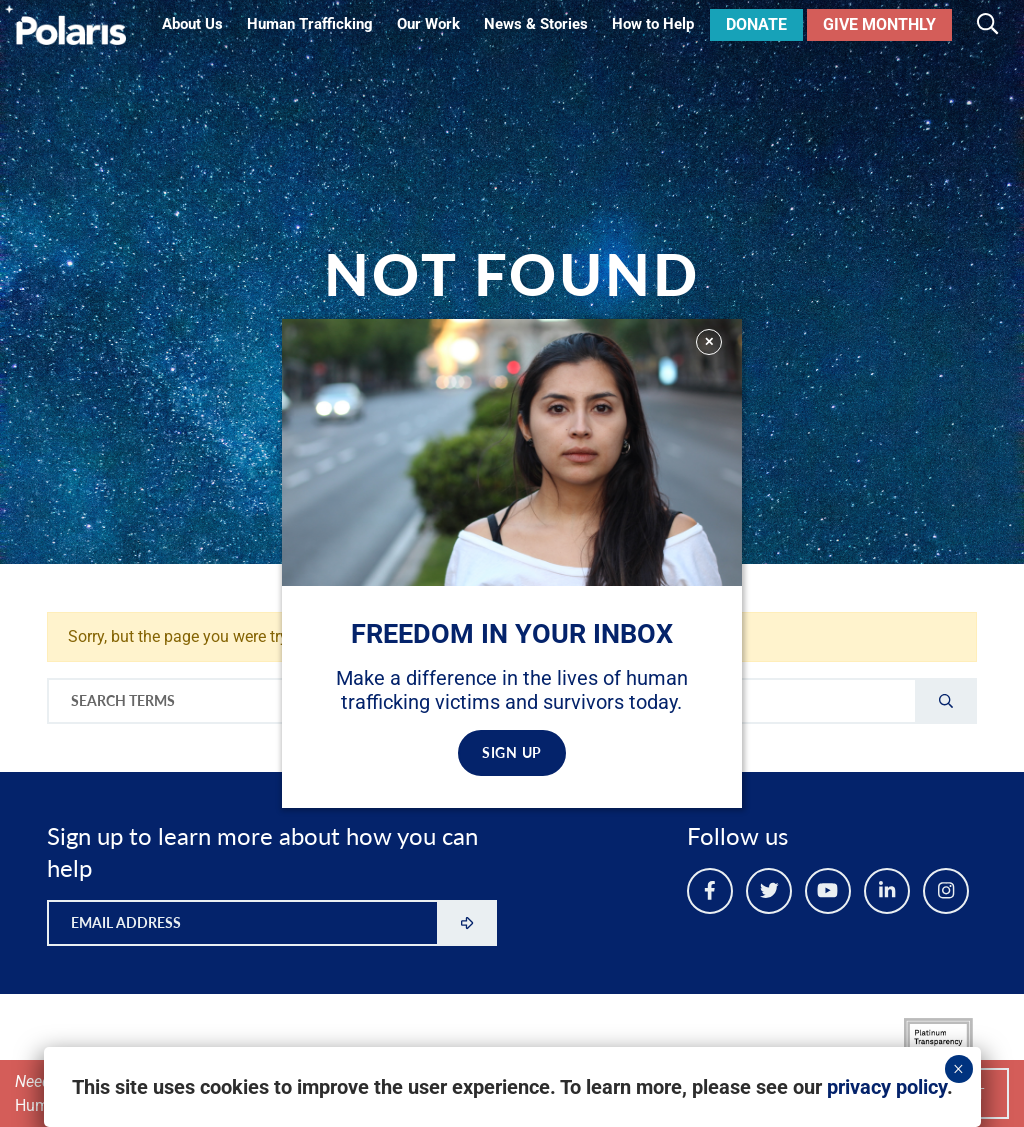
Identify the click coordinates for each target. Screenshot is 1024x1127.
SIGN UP (512, 752)
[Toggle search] (987, 25)
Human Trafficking (310, 24)
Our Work (428, 24)
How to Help (653, 24)
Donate (756, 24)
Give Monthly (879, 24)
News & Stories (536, 24)
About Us (192, 24)
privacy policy (887, 1087)
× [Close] (958, 1069)
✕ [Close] (709, 341)
